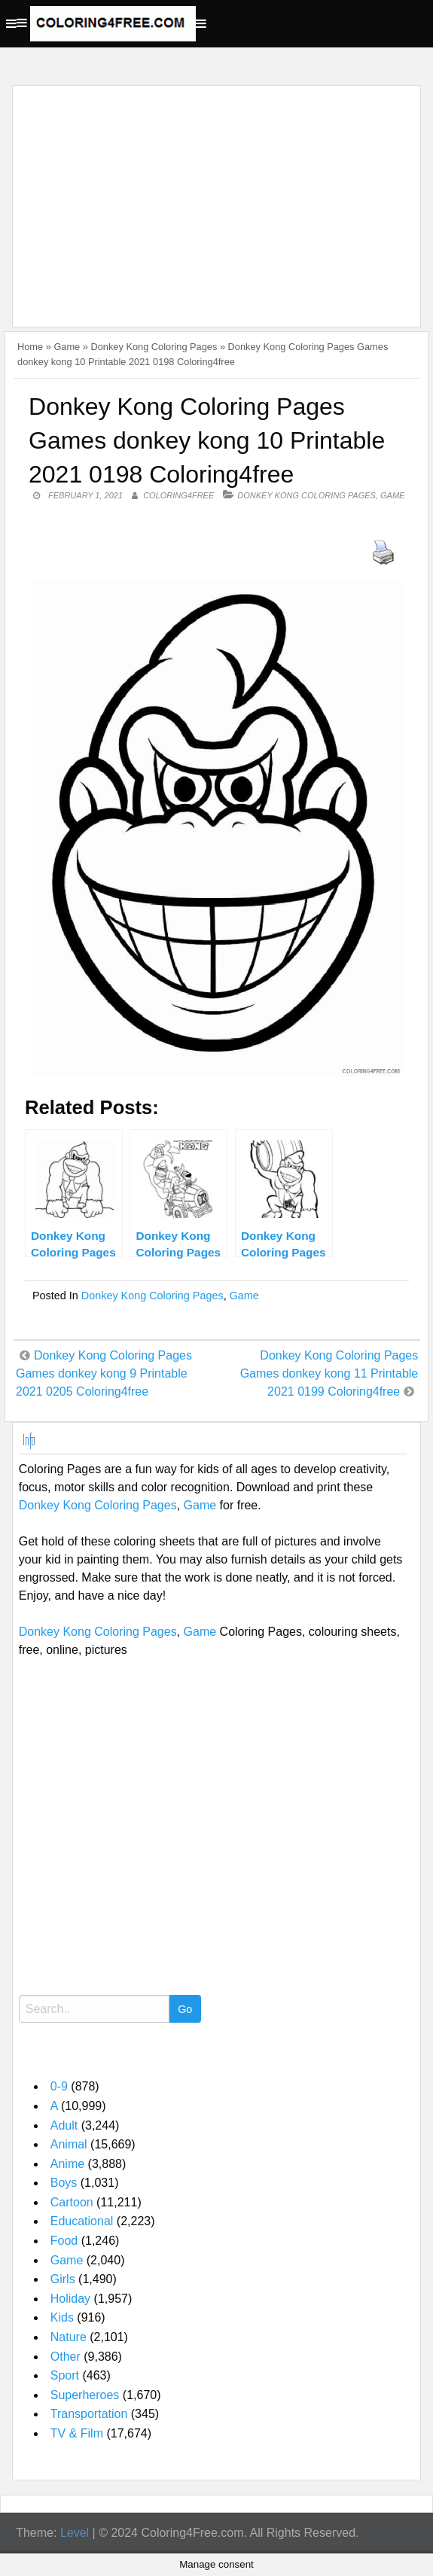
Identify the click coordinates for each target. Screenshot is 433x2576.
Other (65, 2356)
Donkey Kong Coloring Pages (153, 346)
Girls (62, 2279)
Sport (64, 2375)
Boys (64, 2182)
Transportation (89, 2413)
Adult (64, 2125)
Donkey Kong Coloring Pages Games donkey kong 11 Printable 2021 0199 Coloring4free (329, 1373)
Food (64, 2240)
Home (30, 346)
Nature (68, 2337)
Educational (82, 2221)
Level (74, 2532)
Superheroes (85, 2395)
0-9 (59, 2086)
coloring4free (178, 495)
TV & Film (76, 2433)
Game (66, 346)
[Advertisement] (213, 197)
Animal (68, 2144)
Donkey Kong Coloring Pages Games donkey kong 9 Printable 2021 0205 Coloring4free (104, 1373)
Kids (62, 2317)
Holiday (70, 2298)
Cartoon (71, 2202)
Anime (67, 2163)
